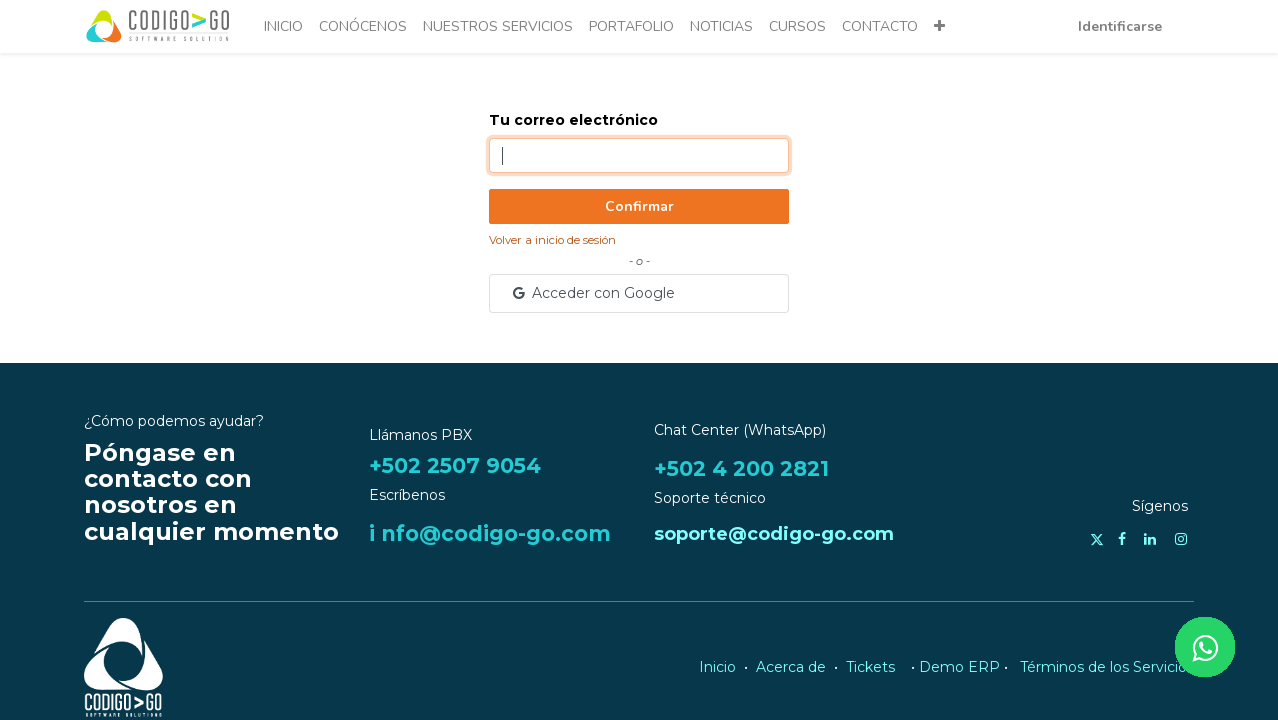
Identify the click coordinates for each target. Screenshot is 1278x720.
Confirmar (639, 206)
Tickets (870, 667)
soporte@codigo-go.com (774, 534)
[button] (939, 26)
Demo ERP (959, 667)
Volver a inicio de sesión (552, 240)
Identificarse (1120, 26)
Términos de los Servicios (1107, 667)
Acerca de (791, 667)
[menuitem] (283, 26)
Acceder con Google (592, 293)
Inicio (717, 667)
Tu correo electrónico (573, 120)
